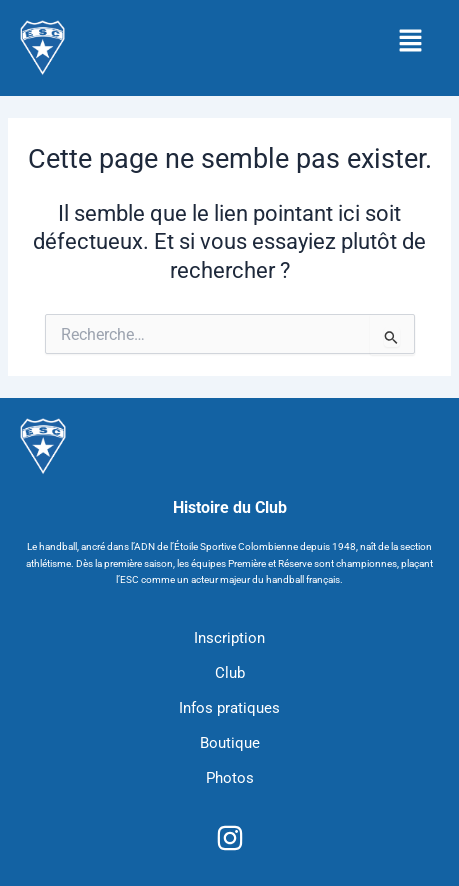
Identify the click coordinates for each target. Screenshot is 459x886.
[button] (410, 42)
